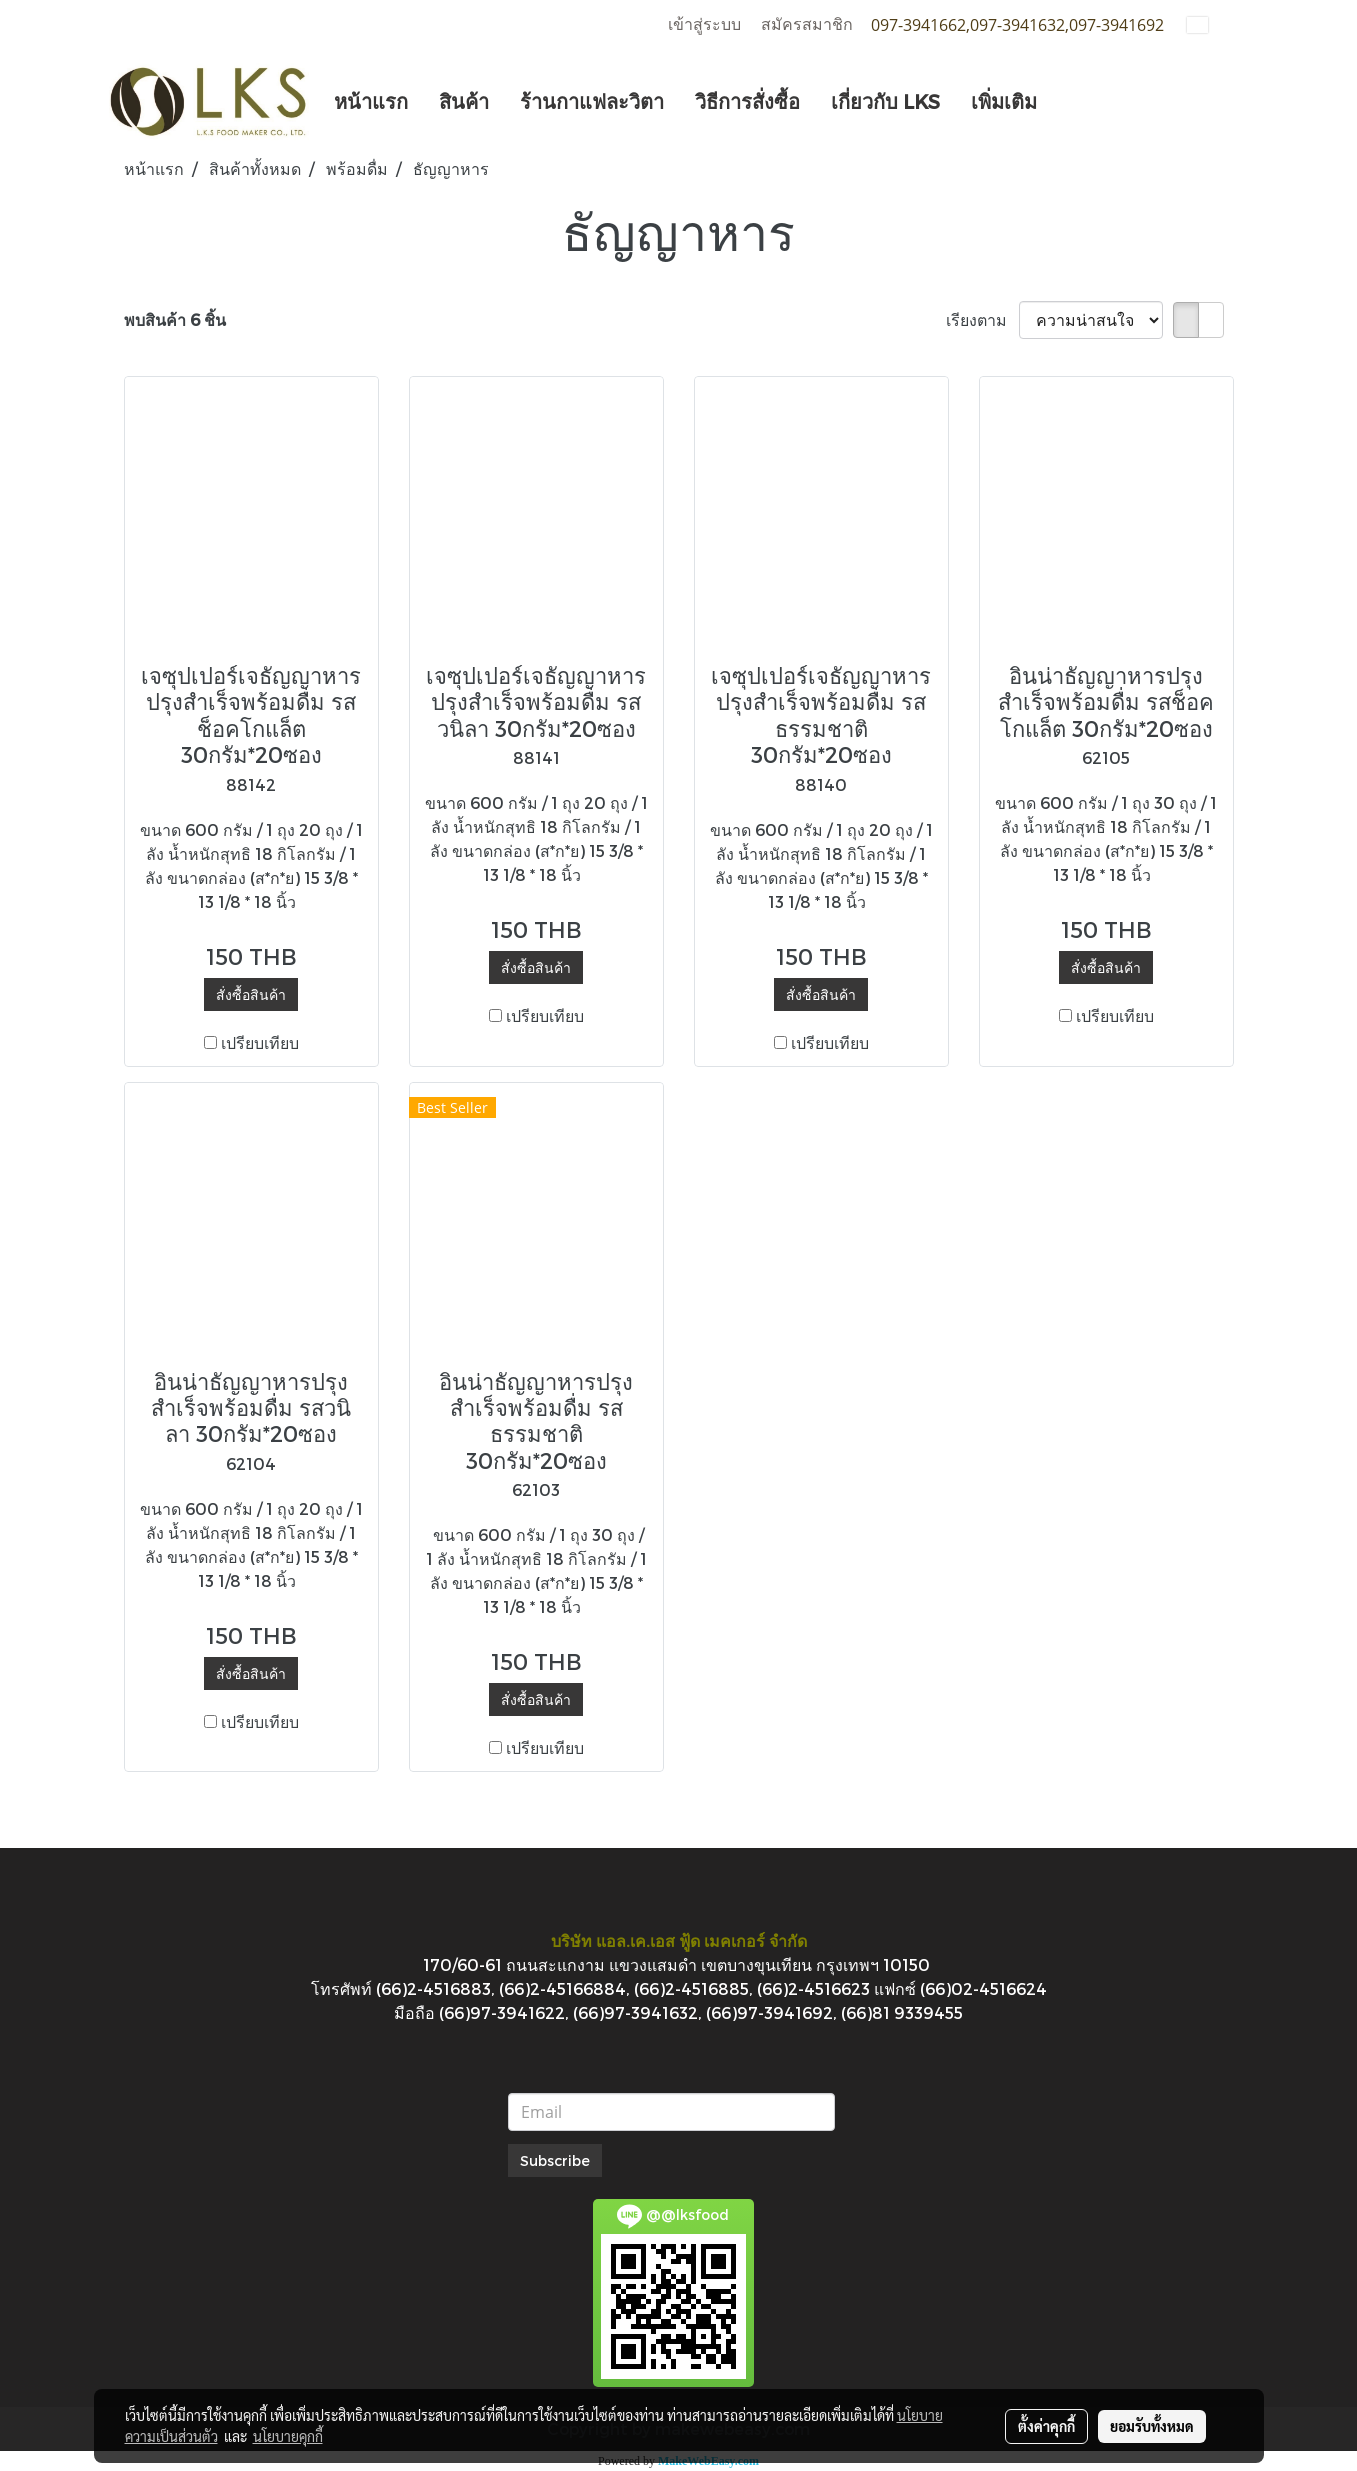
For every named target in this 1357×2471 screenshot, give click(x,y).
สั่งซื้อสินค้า (251, 994)
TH (1210, 24)
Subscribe (555, 2160)
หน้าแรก (371, 101)
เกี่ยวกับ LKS (885, 101)
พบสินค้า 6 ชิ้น (175, 319)
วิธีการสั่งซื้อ (747, 101)
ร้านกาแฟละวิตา (592, 101)
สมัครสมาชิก (807, 24)
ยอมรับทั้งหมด (1152, 2426)
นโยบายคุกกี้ (288, 2436)
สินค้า (464, 101)
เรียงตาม (982, 319)
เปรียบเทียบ (260, 1042)
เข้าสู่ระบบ (704, 24)
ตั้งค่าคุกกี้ (1046, 2426)
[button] (1070, 101)
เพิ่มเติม (1004, 101)
